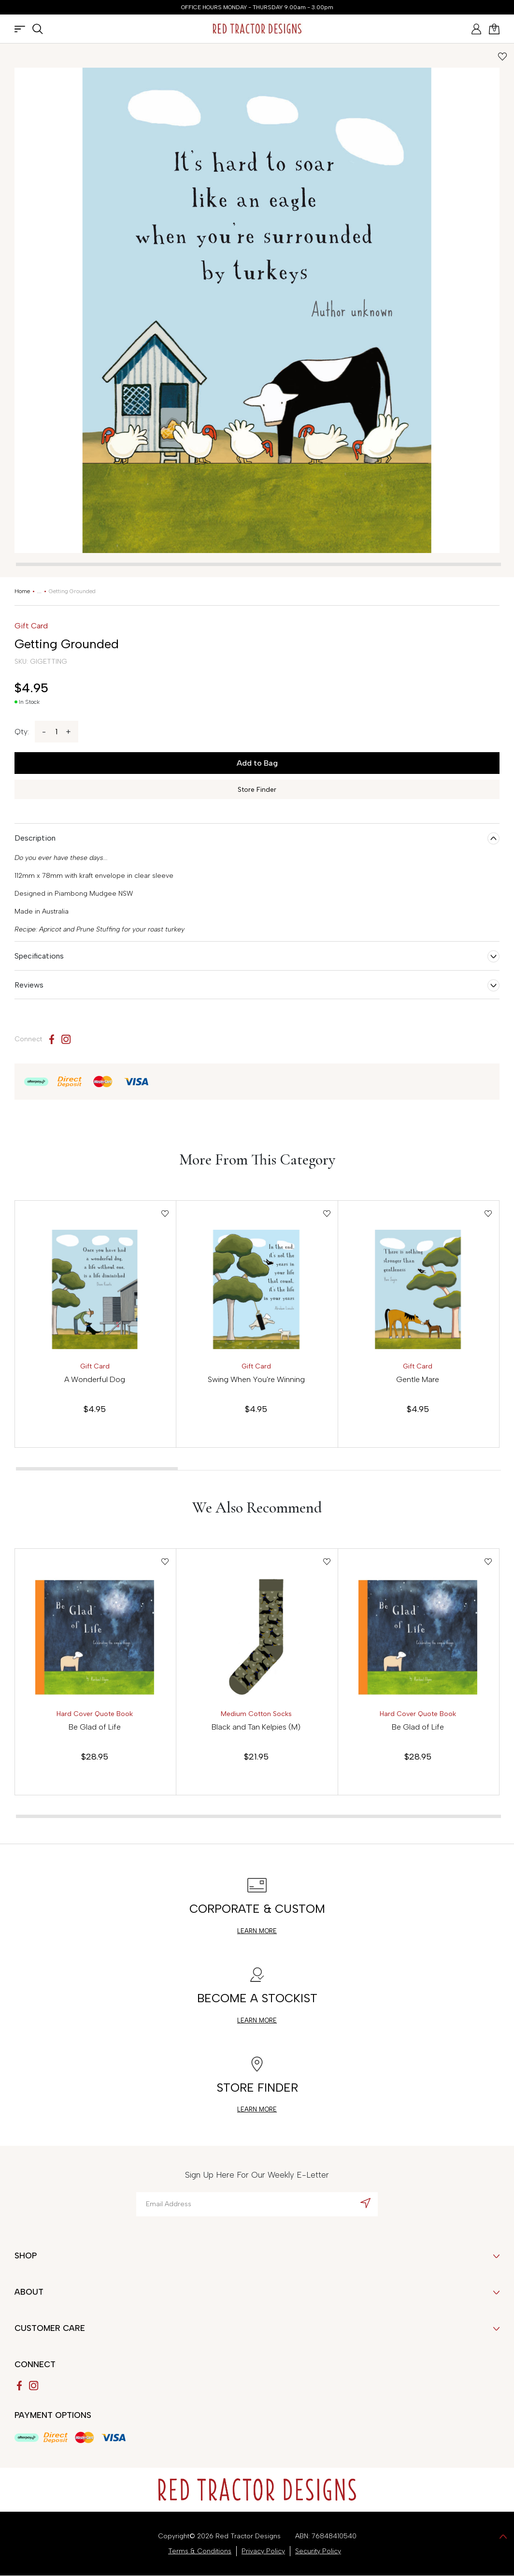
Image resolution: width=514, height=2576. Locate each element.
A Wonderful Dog (94, 1379)
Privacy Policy (263, 2551)
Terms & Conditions (199, 2551)
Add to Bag (257, 763)
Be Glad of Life (95, 1727)
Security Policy (318, 2551)
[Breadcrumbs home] (22, 591)
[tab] (258, 564)
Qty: (21, 731)
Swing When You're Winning (256, 1379)
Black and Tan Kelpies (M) (256, 1727)
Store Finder (257, 790)
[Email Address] (257, 2204)
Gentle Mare (417, 1379)
